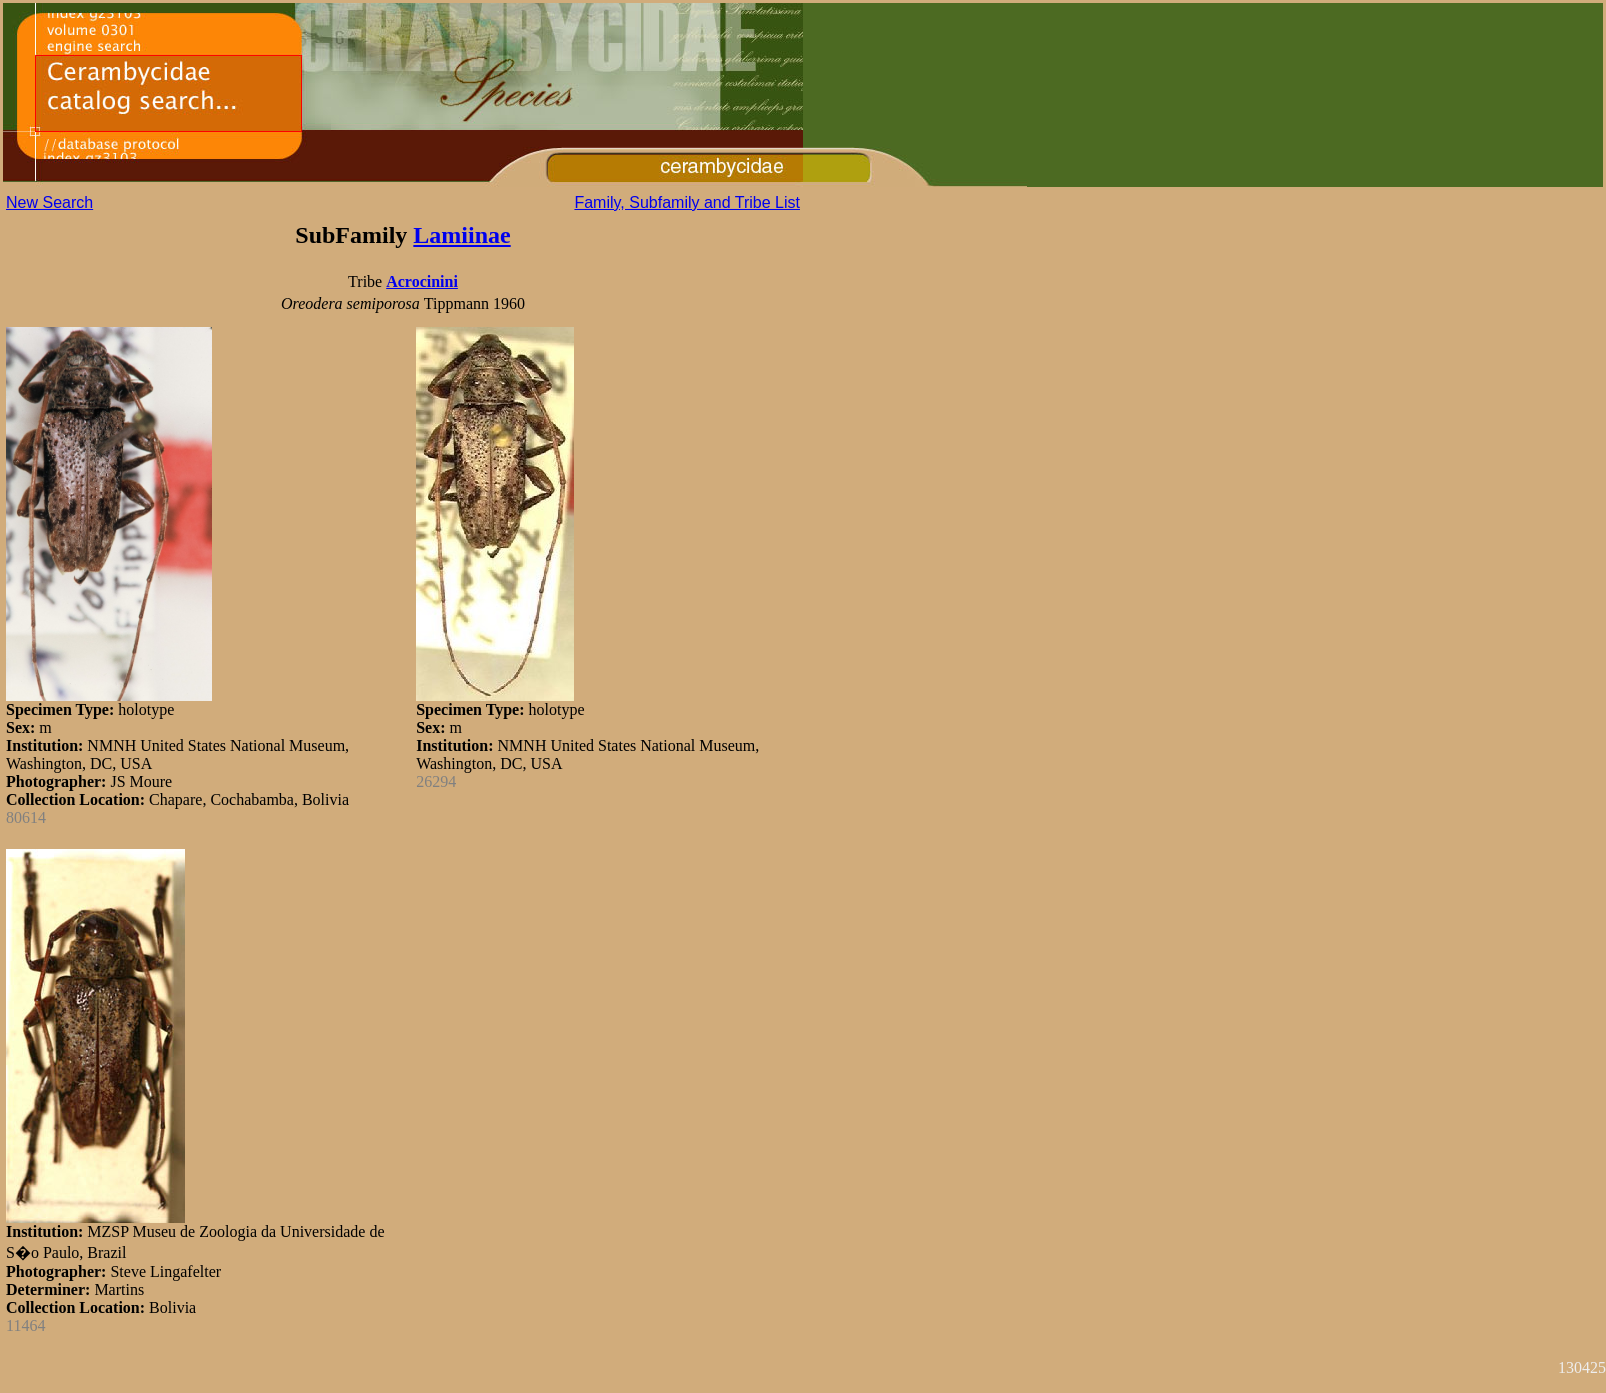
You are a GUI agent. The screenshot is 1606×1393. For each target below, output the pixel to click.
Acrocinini (422, 281)
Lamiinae (461, 235)
